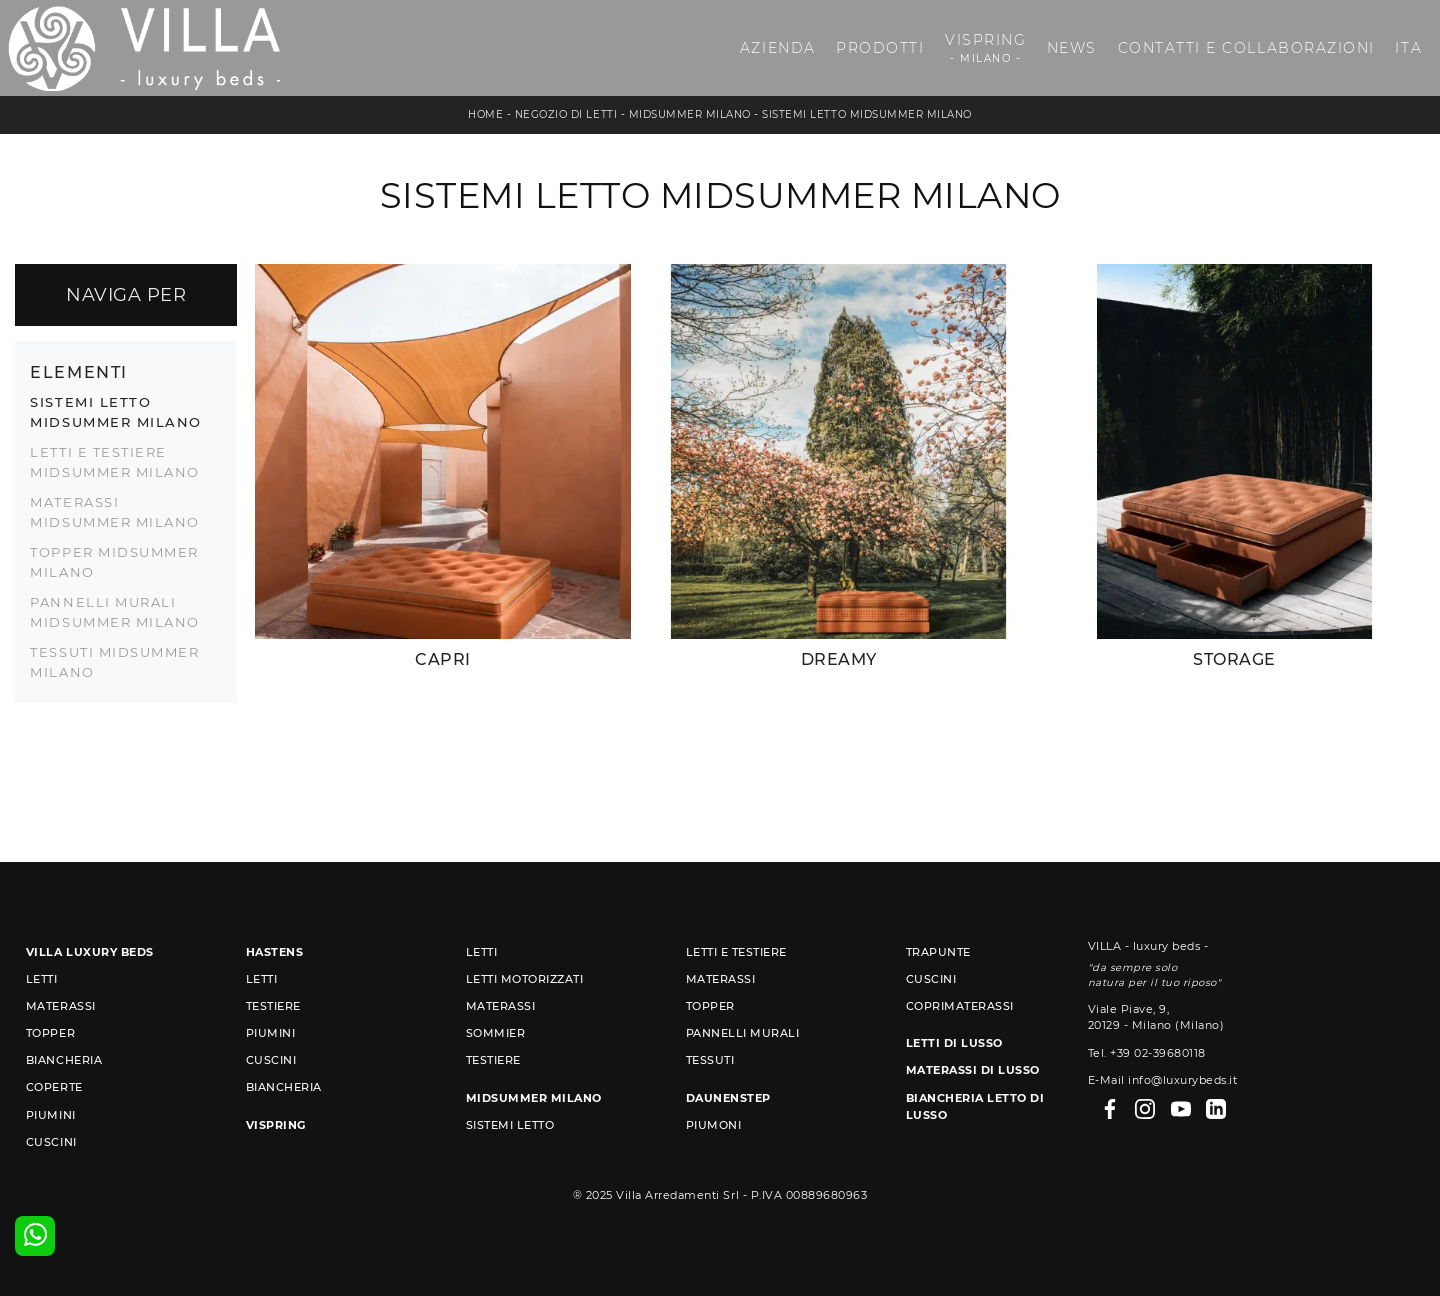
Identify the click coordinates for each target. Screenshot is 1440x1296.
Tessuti (710, 1060)
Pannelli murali (743, 1033)
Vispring (985, 48)
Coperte (54, 1087)
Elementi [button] (78, 372)
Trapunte (938, 952)
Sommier (496, 1033)
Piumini (51, 1115)
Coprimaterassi (960, 1006)
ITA (1408, 48)
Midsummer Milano (690, 114)
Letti (42, 979)
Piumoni (714, 1125)
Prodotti (880, 48)
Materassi (61, 1006)
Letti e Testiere (736, 952)
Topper (50, 1033)
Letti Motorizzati (525, 979)
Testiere (273, 1006)
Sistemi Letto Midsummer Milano (866, 114)
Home (485, 114)
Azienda (778, 48)
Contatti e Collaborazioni (1246, 48)
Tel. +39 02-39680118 (1147, 1053)
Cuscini (51, 1142)
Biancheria (64, 1060)
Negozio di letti (566, 114)
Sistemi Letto (510, 1125)
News (1072, 48)
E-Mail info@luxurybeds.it (1163, 1080)
